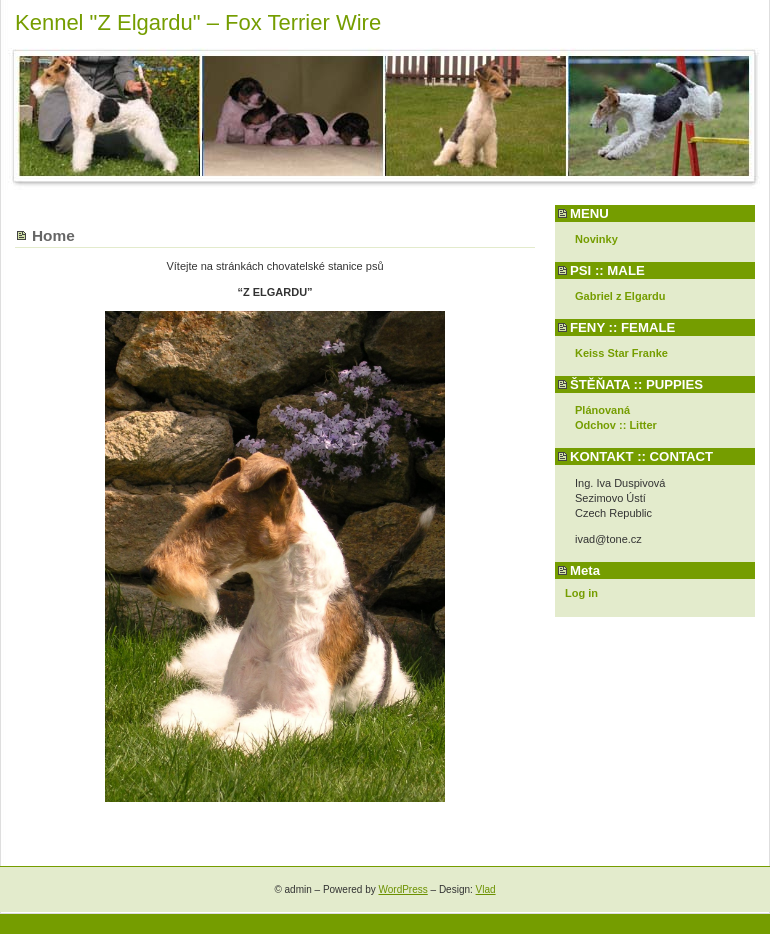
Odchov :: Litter (616, 425)
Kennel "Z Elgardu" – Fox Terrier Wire (198, 22)
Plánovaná (602, 410)
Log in (581, 593)
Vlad (486, 889)
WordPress (402, 889)
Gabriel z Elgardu (620, 296)
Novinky (596, 239)
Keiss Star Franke (621, 353)
